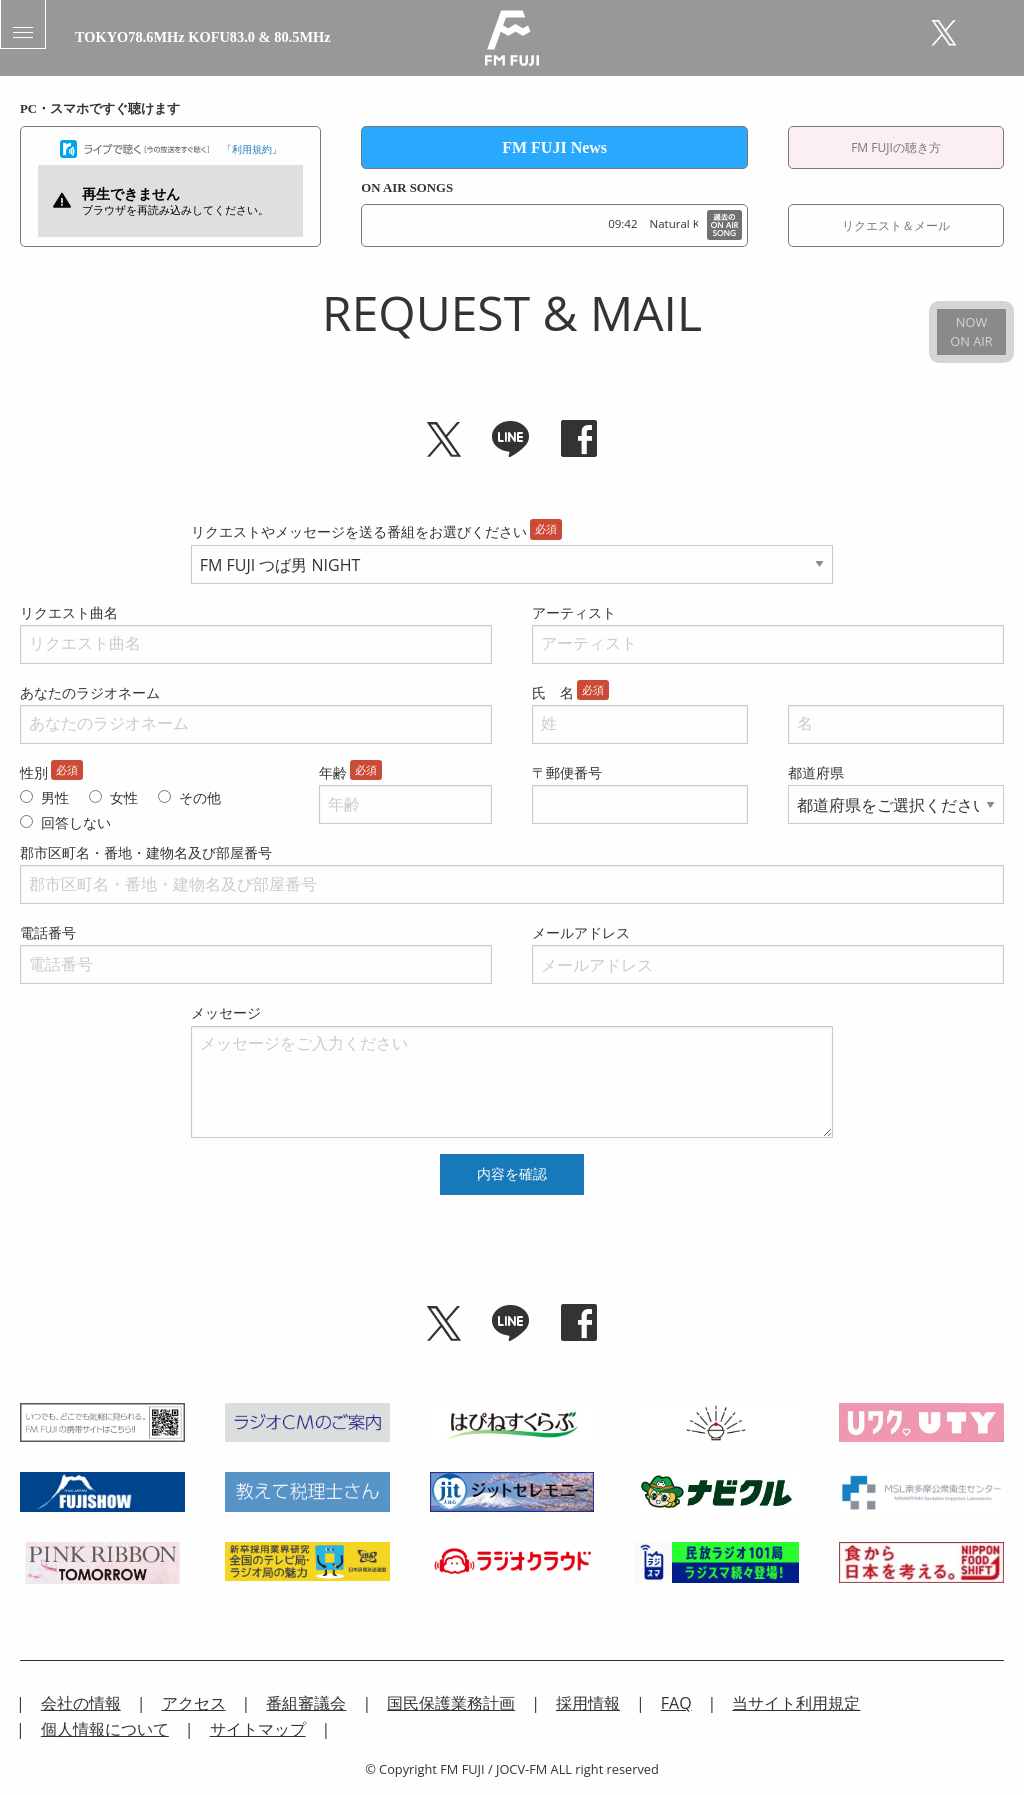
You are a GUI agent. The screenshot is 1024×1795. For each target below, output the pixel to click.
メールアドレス (581, 932)
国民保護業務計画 (451, 1703)
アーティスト (574, 612)
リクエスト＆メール (896, 225)
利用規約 (252, 149)
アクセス (194, 1703)
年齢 (333, 772)
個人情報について (105, 1729)
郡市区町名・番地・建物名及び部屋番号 (146, 852)
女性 (124, 797)
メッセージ (226, 1012)
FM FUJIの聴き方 (896, 147)
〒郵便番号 (567, 772)
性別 (34, 772)
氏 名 (553, 692)
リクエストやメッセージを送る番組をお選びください (359, 531)
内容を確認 (512, 1174)
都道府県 (816, 772)
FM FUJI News (554, 147)
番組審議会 (306, 1703)
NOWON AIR (971, 331)
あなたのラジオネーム (90, 692)
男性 (55, 797)
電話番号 (48, 932)
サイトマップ (258, 1729)
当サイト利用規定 (796, 1703)
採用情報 (588, 1703)
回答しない (76, 822)
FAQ (676, 1703)
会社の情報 (81, 1703)
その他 (200, 797)
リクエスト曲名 (69, 612)
